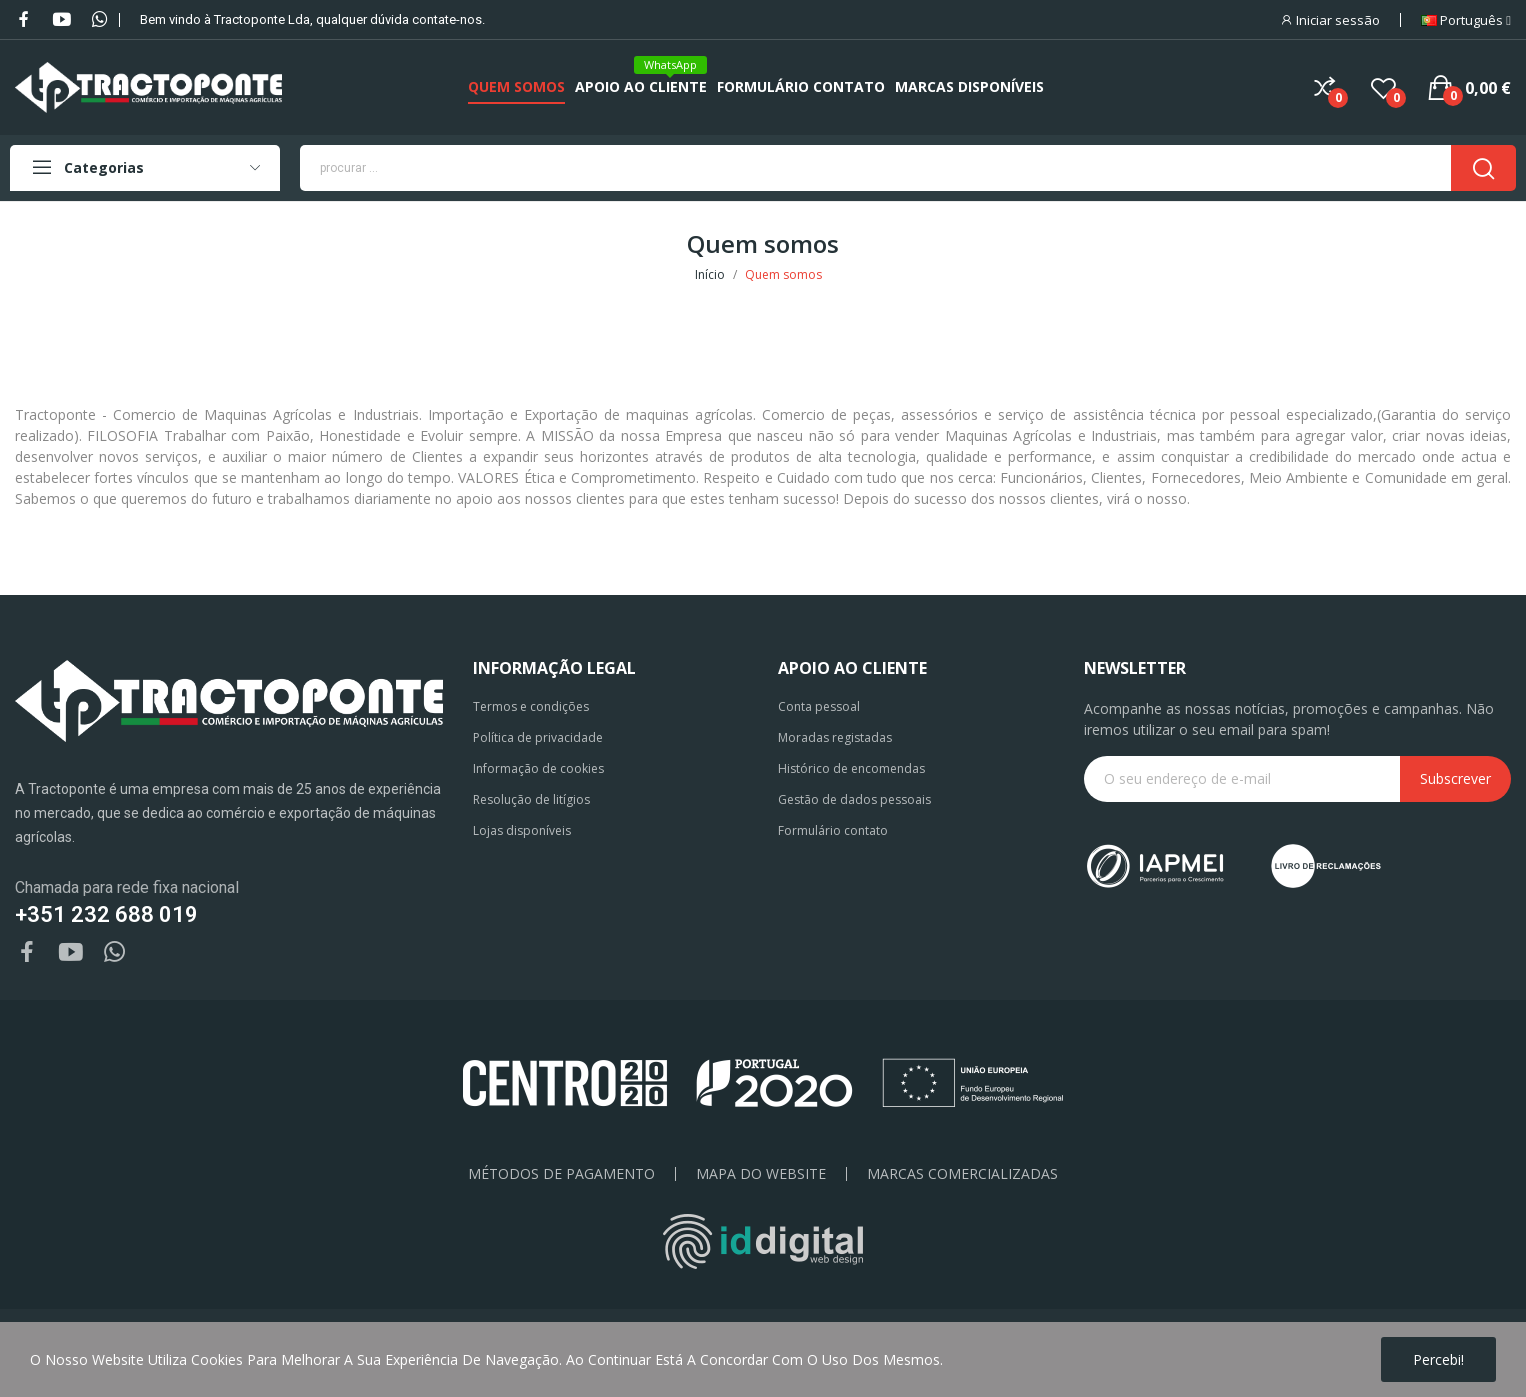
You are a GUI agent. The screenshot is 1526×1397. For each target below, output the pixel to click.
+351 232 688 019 (106, 914)
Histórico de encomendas (851, 768)
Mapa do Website (761, 1174)
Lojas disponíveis (522, 830)
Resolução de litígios (531, 799)
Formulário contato (833, 830)
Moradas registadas (835, 737)
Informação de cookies (538, 768)
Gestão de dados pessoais (854, 799)
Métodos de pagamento (561, 1174)
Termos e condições (531, 706)
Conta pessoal (819, 706)
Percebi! (1438, 1359)
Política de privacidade (538, 737)
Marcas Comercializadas (962, 1174)
